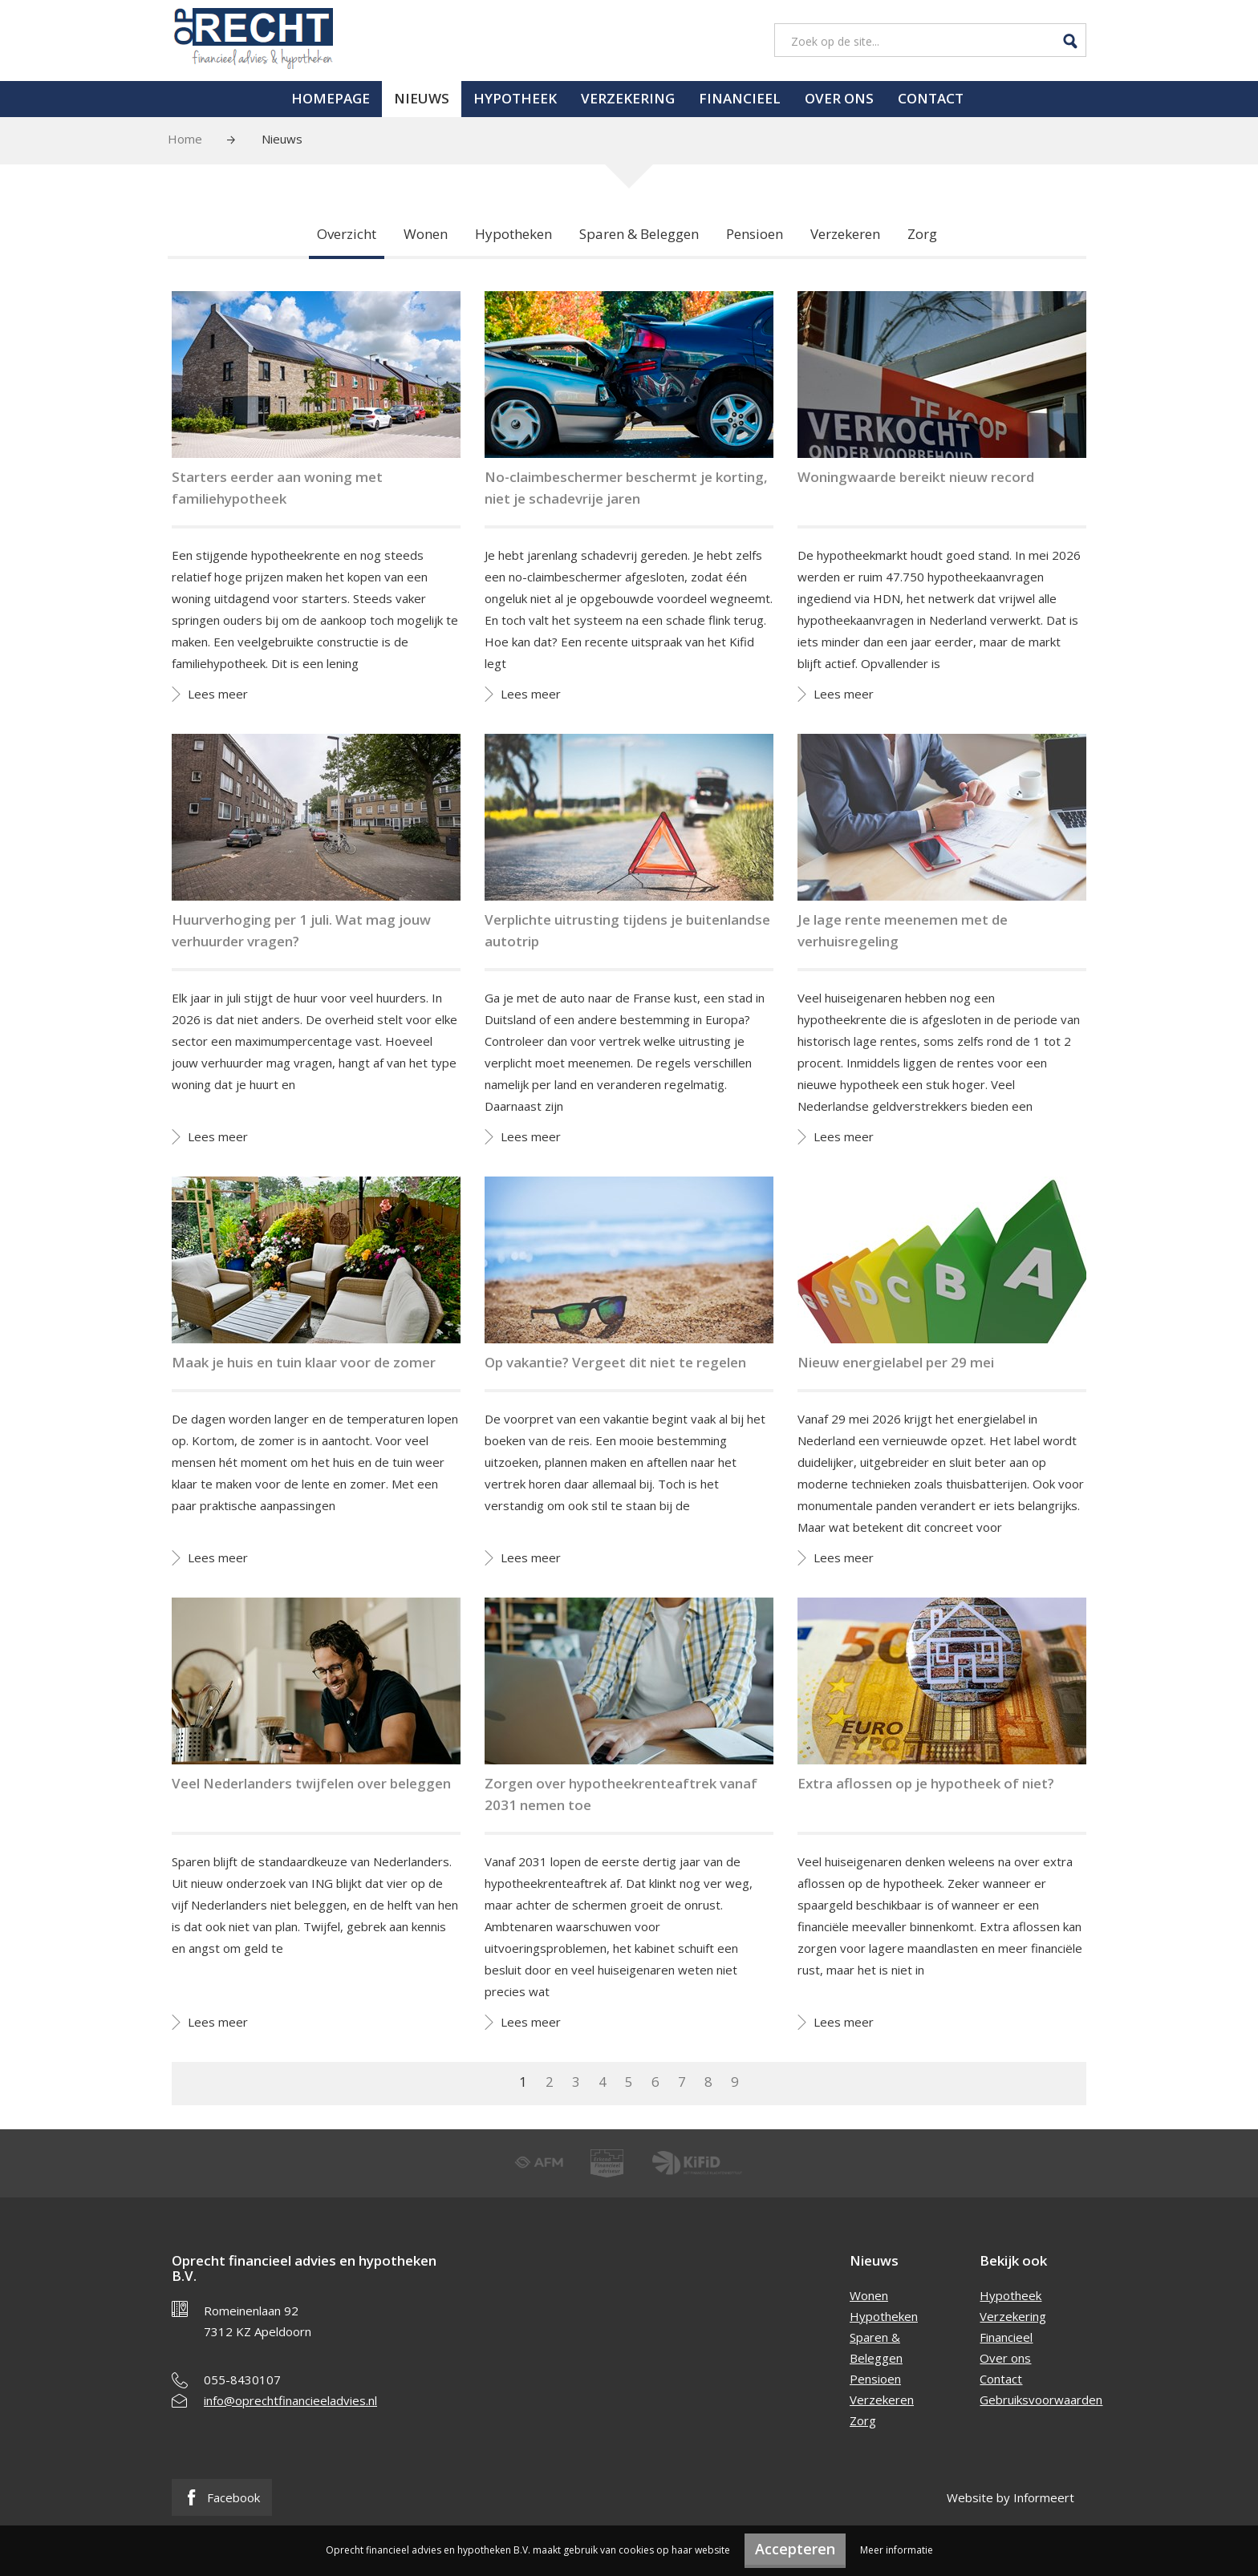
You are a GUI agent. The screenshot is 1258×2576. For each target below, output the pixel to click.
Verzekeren (845, 234)
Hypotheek (515, 98)
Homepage (330, 98)
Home (185, 139)
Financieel (740, 98)
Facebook (222, 2497)
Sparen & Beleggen (639, 234)
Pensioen (754, 234)
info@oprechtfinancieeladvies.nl (290, 2400)
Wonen (426, 234)
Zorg (922, 234)
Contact (931, 98)
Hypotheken (513, 234)
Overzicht (346, 234)
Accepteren (795, 2548)
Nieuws (421, 98)
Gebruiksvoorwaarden (1041, 2400)
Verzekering (628, 98)
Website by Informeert (1010, 2497)
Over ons (839, 98)
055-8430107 (242, 2379)
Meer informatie (896, 2550)
